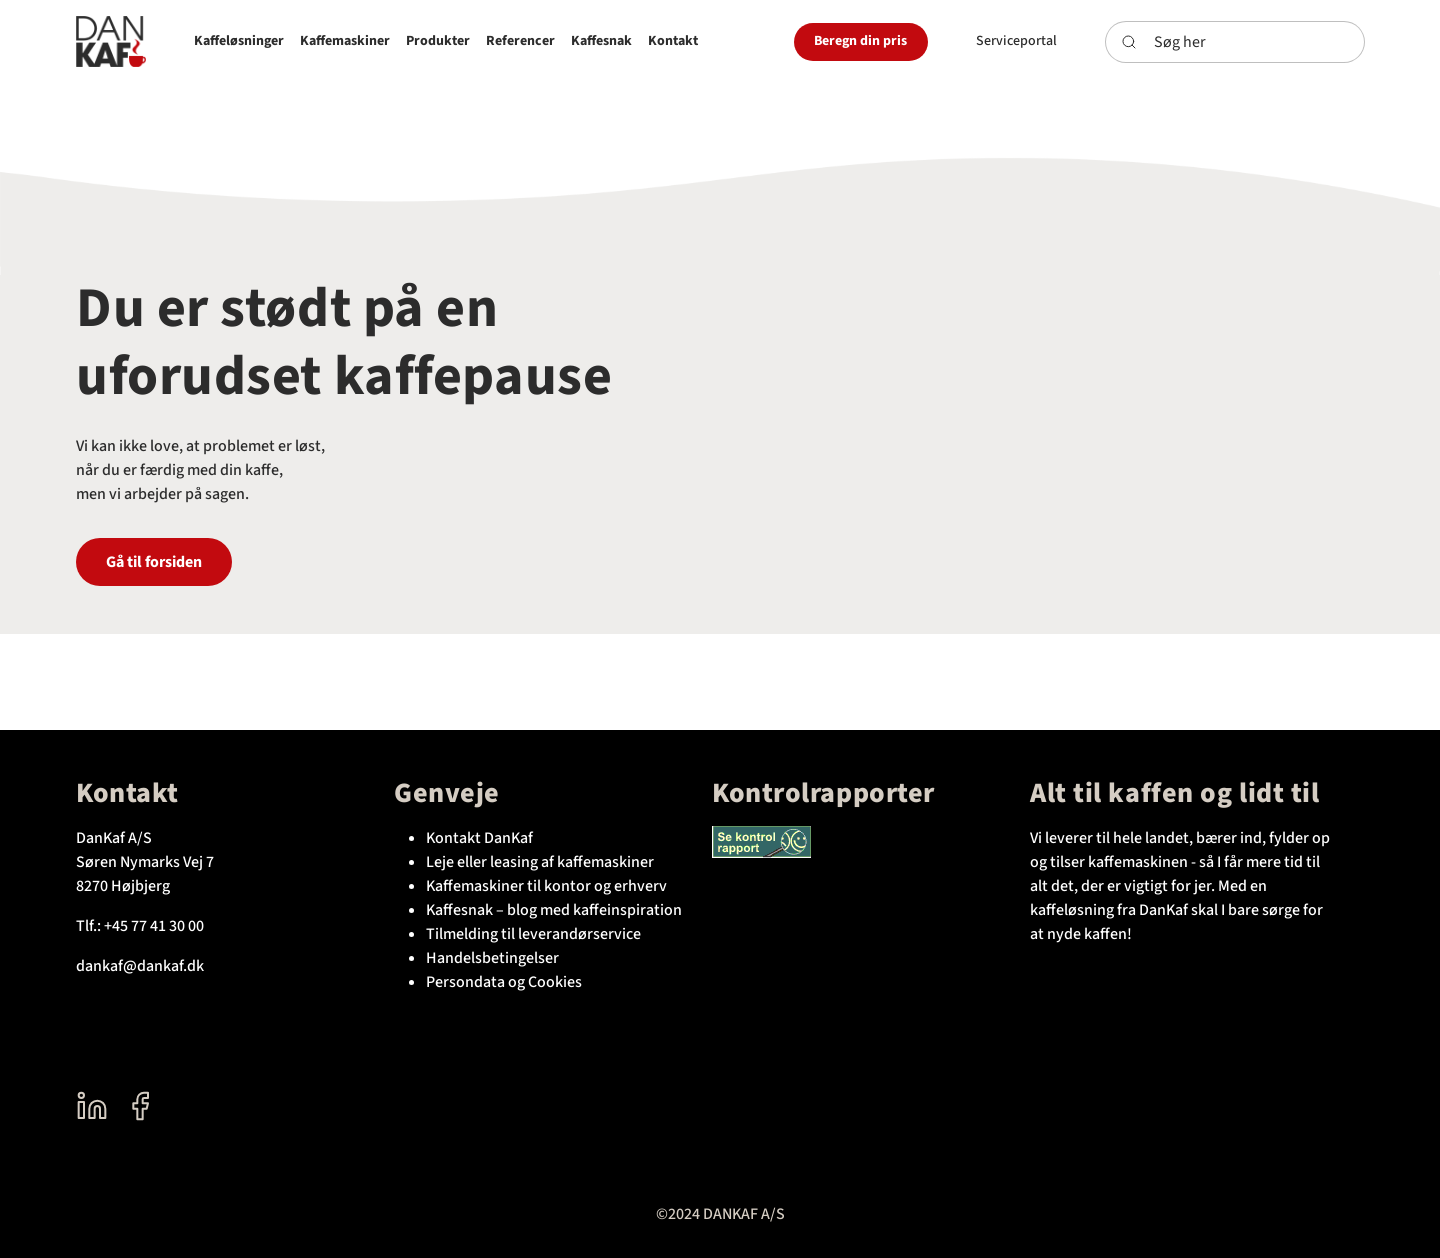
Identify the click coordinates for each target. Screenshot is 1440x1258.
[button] (239, 41)
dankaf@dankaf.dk (140, 966)
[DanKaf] (111, 41)
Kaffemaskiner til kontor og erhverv (546, 886)
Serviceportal (1016, 41)
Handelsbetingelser (492, 958)
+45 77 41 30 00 (154, 926)
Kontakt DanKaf (479, 838)
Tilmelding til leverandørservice (533, 934)
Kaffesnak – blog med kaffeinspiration (554, 910)
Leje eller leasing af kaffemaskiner (540, 862)
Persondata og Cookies (504, 982)
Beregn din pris (860, 41)
